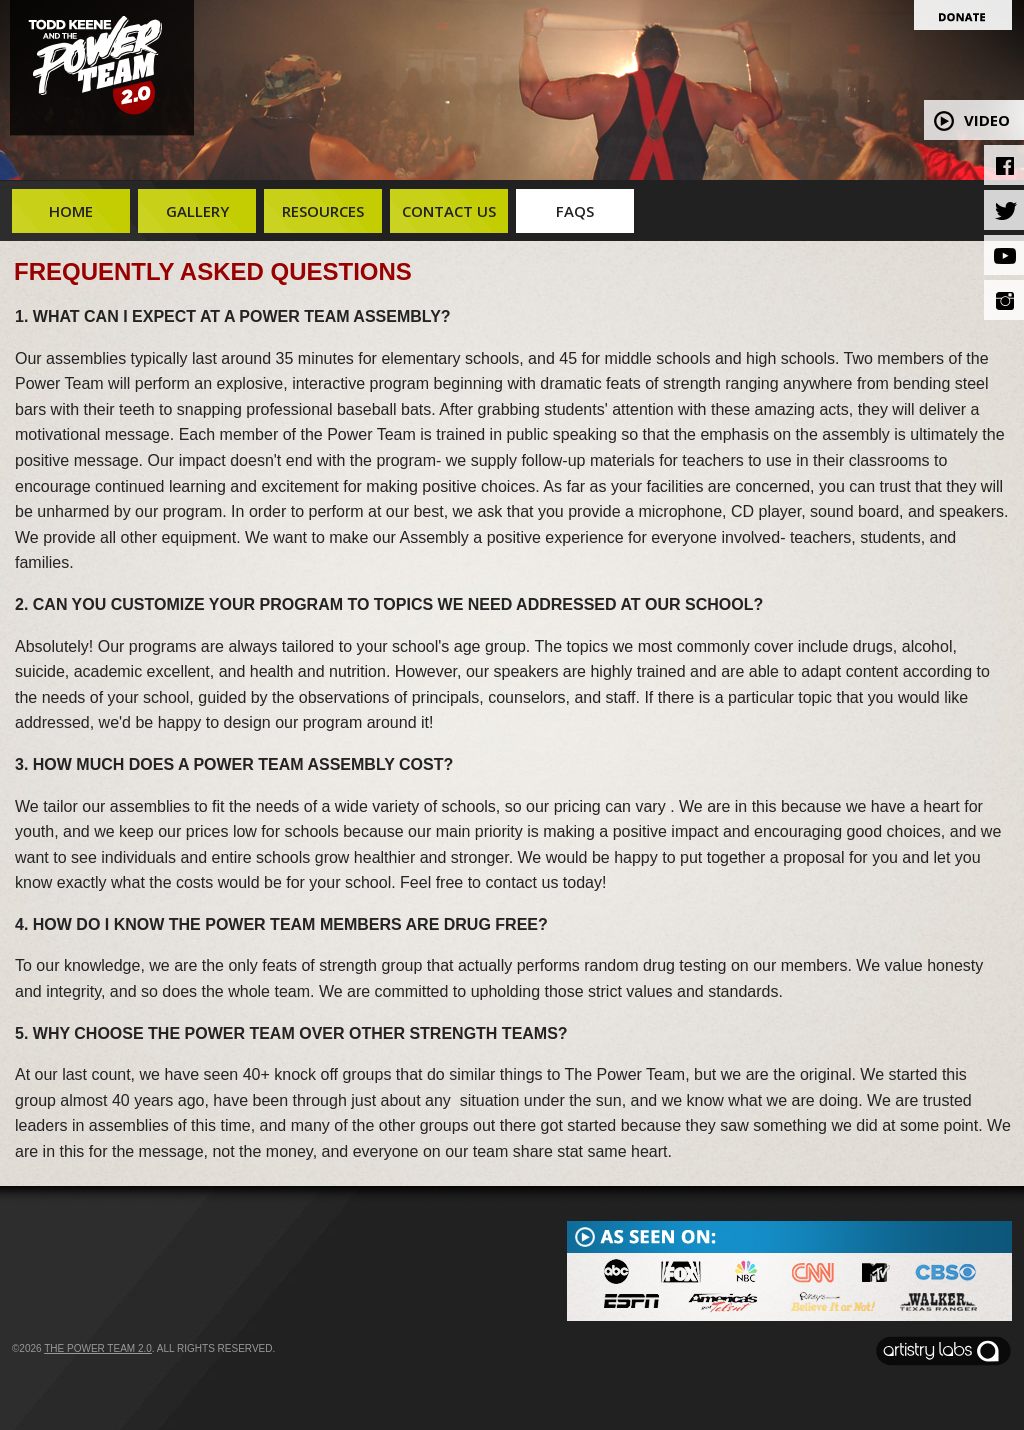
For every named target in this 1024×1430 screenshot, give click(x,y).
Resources (323, 211)
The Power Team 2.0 (98, 1348)
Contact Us (449, 211)
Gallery (197, 211)
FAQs (575, 211)
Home (71, 211)
